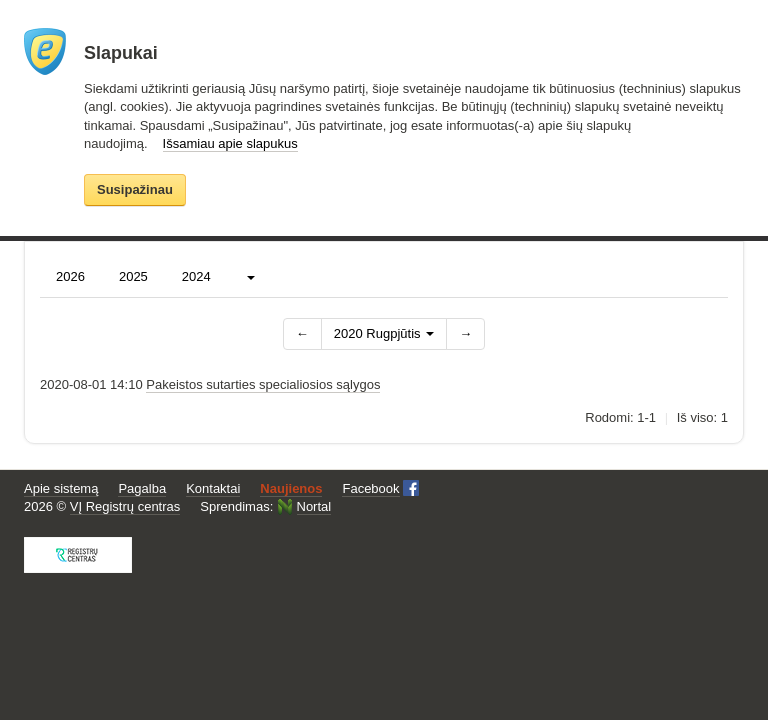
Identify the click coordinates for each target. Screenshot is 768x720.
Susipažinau (135, 189)
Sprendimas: (265, 506)
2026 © (102, 507)
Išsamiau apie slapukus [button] (230, 143)
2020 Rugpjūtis (384, 333)
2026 (70, 276)
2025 (133, 276)
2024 (196, 276)
